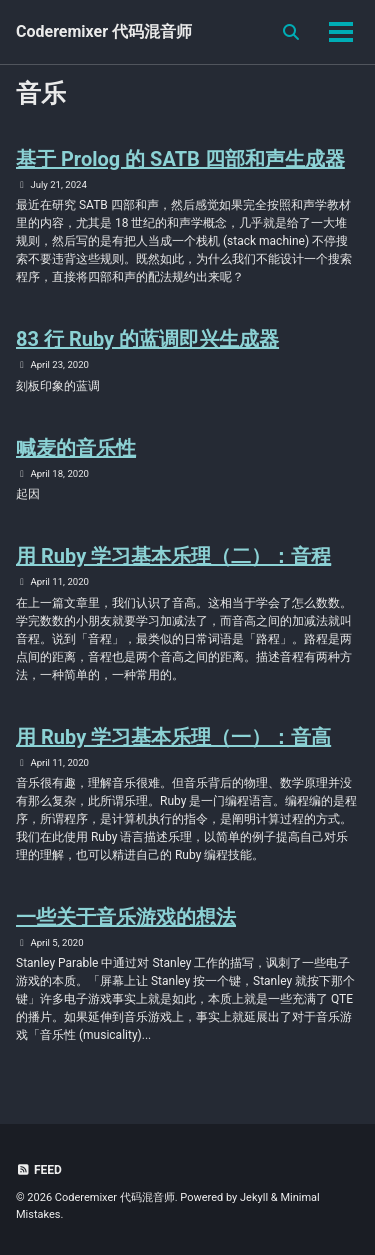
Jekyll (254, 1197)
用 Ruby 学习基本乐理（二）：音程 (173, 556)
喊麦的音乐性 (76, 448)
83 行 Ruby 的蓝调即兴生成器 (147, 339)
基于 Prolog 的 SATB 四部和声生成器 (180, 159)
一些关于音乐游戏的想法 (126, 917)
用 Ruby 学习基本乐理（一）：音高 (173, 737)
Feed (39, 1170)
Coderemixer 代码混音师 (104, 31)
